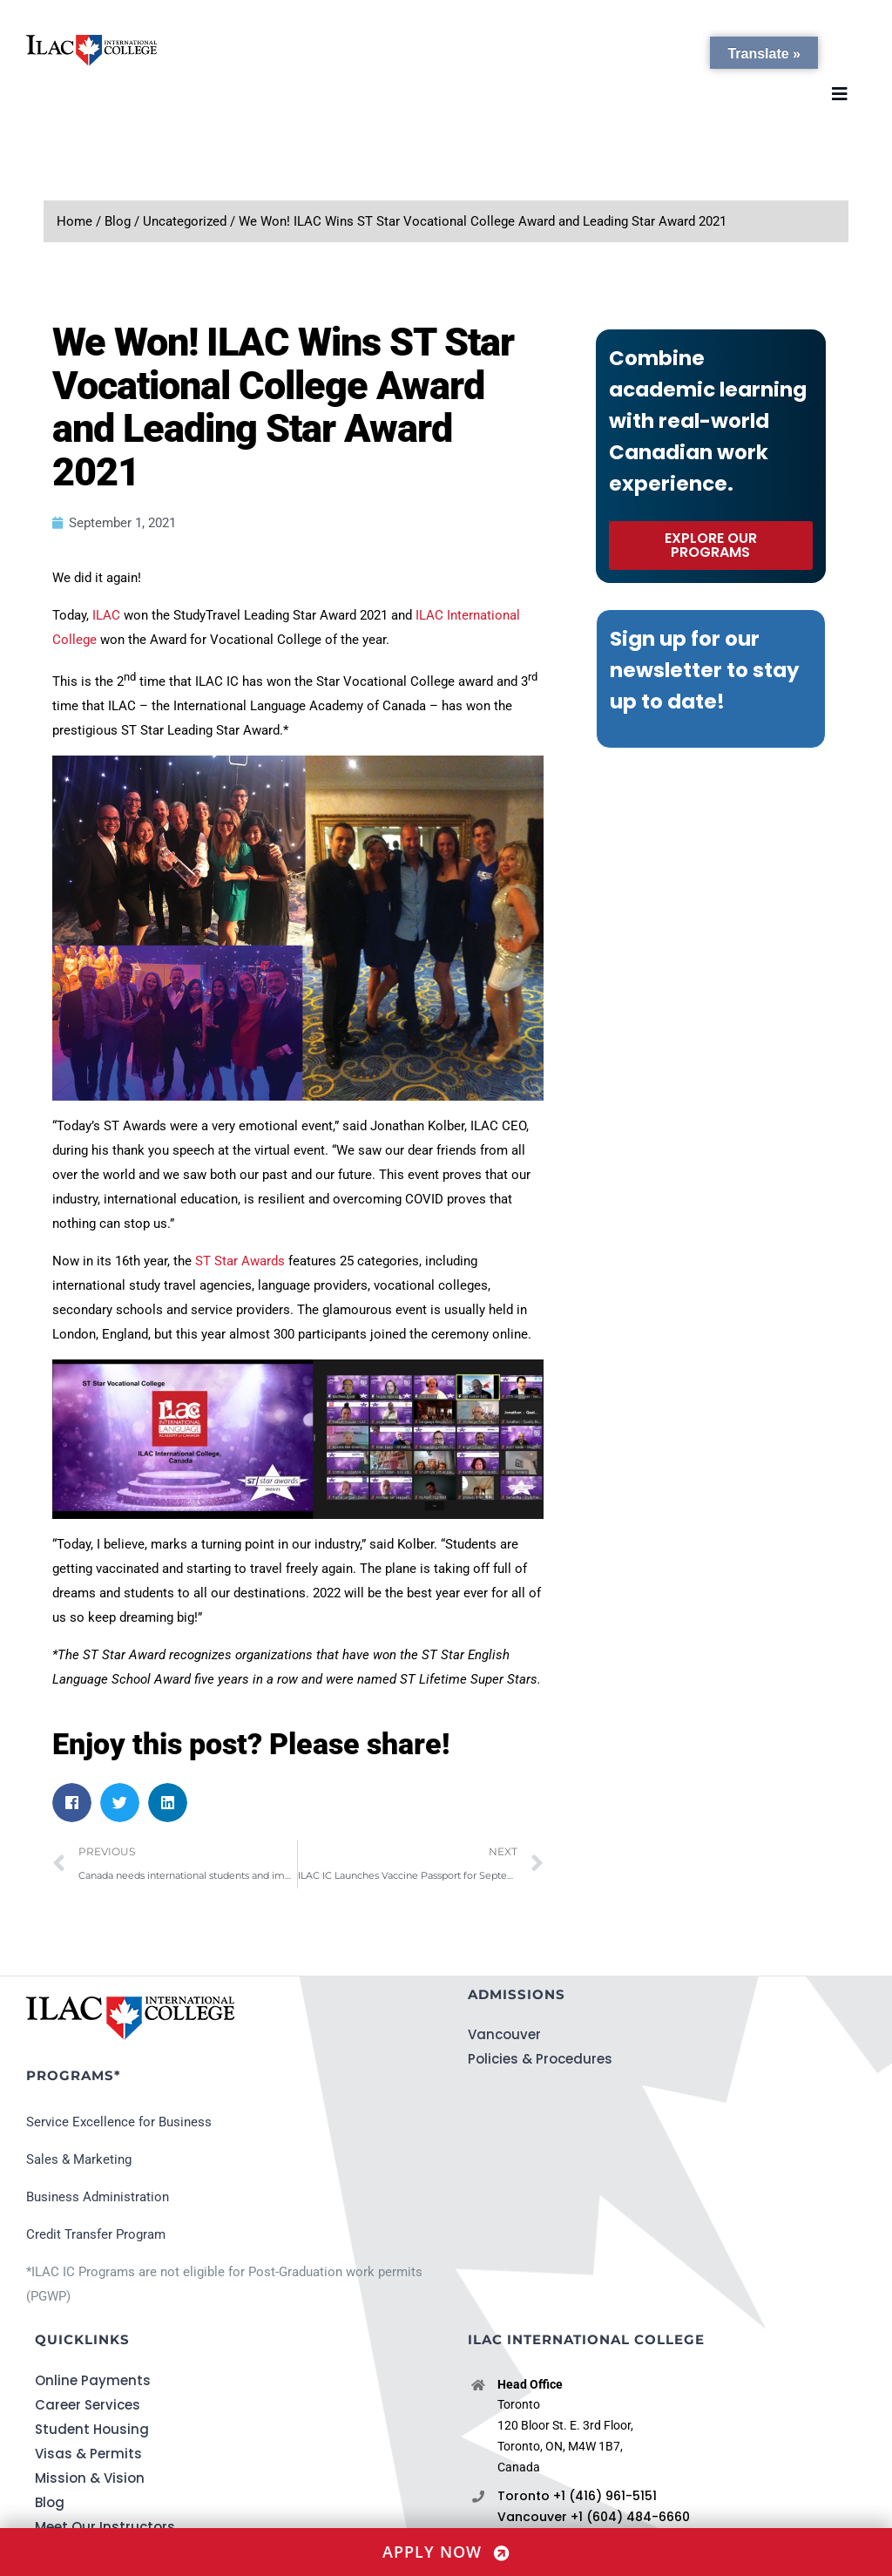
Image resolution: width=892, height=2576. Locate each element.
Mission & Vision (90, 2478)
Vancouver (504, 2034)
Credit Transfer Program (96, 2234)
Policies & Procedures (540, 2059)
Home (74, 221)
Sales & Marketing (79, 2159)
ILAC (106, 615)
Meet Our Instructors (105, 2527)
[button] (71, 1802)
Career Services (87, 2405)
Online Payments (93, 2380)
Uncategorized (184, 221)
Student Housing (92, 2429)
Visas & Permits (88, 2453)
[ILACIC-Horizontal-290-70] (91, 41)
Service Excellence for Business (119, 2122)
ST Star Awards (240, 1261)
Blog (118, 221)
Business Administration (97, 2197)
